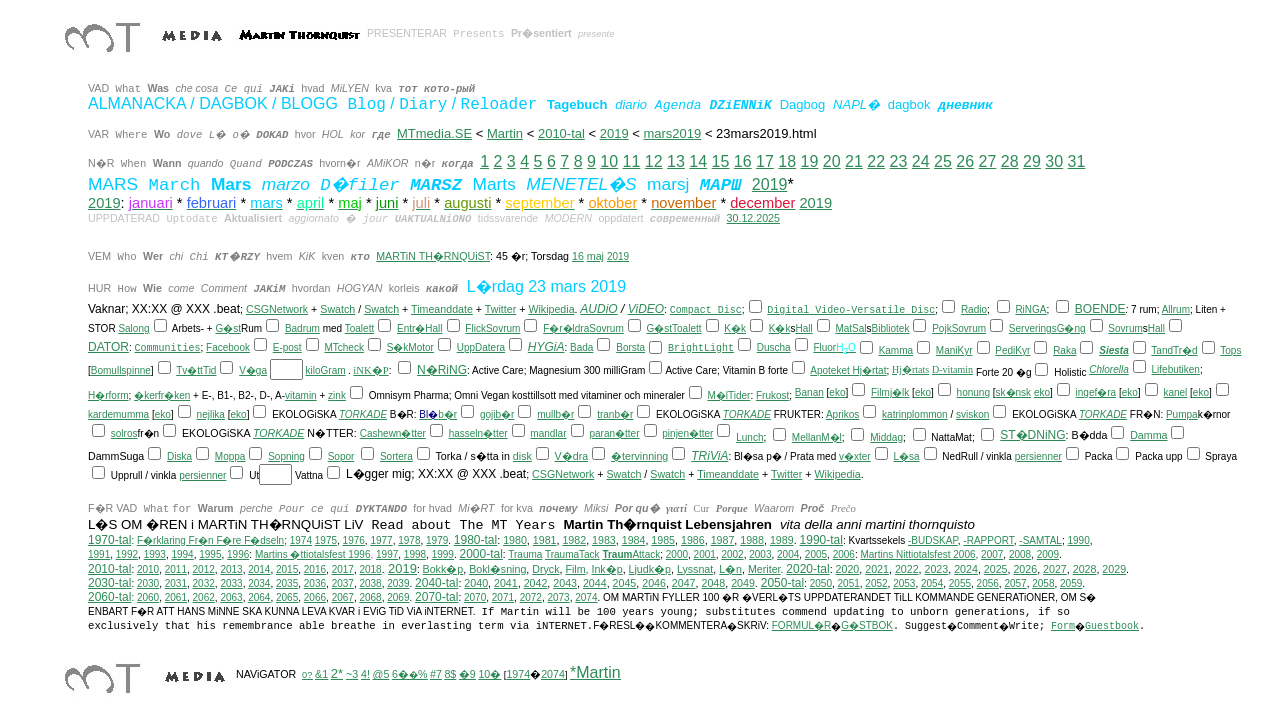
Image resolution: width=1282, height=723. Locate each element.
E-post (287, 347)
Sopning (286, 456)
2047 (684, 583)
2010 (148, 569)
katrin (894, 414)
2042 (536, 583)
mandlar (548, 433)
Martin (505, 133)
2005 (816, 554)
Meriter (764, 569)
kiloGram (326, 370)
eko (837, 392)
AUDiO (598, 309)
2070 (475, 597)
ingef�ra (1096, 392)
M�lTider (728, 395)
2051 (849, 583)
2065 (287, 597)
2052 (876, 583)
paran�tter (614, 433)
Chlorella (1108, 369)
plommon (927, 414)
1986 (693, 540)
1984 (634, 540)
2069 (398, 597)
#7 (436, 674)
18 (787, 161)
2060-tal (109, 597)
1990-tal (821, 540)
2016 (315, 569)
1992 (127, 554)
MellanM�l (817, 437)
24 (921, 161)
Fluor (824, 347)
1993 (155, 554)
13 (676, 161)
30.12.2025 (753, 218)
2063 (231, 597)
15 (721, 161)
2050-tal (782, 583)
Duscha (774, 347)
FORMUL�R (801, 625)
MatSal (850, 328)
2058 (1043, 583)
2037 (343, 583)
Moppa (230, 456)
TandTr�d (1174, 350)
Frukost (772, 395)
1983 (604, 540)
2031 (176, 583)
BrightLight (701, 348)
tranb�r (615, 414)
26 (965, 161)
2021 (877, 569)
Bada (581, 347)
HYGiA (546, 347)
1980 (515, 540)
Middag (886, 437)
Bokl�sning (497, 569)
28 (1010, 161)
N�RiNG (442, 370)
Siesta (1113, 350)
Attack (631, 554)
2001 (705, 554)
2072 (531, 597)
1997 (387, 554)
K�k (735, 328)
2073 (558, 597)
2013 (231, 569)
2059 (1071, 583)
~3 (352, 674)
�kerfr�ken (162, 395)
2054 (932, 583)
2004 (788, 554)
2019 (770, 184)
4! (365, 674)
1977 (381, 540)
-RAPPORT (988, 540)
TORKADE (363, 414)
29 (1032, 161)
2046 (654, 583)
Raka (1064, 350)
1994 (182, 554)
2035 (287, 583)
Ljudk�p (650, 569)
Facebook (228, 347)
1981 (545, 540)
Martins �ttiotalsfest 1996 (313, 554)
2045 (625, 583)
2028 (1085, 569)
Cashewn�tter (393, 433)
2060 (148, 597)
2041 (506, 583)
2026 (1025, 569)
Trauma (525, 554)
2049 (743, 583)
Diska (179, 456)
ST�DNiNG (1032, 435)
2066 (315, 597)
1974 (301, 540)
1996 (238, 554)
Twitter (500, 309)
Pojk (941, 328)
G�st (228, 328)
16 (743, 161)
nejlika (211, 414)
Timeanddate (442, 309)
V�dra (572, 456)
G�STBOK (867, 625)
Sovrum (503, 328)
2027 (1055, 569)
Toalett (359, 328)
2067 (343, 597)
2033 (231, 583)
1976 (354, 540)
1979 (437, 540)
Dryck (545, 569)
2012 (204, 569)
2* (337, 673)
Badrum (302, 328)
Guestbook (1112, 626)
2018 (370, 569)
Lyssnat (695, 569)
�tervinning (639, 456)
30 (1054, 161)
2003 (760, 554)
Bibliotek (891, 328)
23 (899, 161)
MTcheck (343, 347)
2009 (1048, 554)
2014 (259, 569)
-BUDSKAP (933, 540)
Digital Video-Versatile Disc (851, 310)
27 (988, 161)
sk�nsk (1014, 392)
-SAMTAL (1040, 540)
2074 (586, 597)
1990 (1078, 540)
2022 (907, 569)
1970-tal (109, 540)
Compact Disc (706, 310)
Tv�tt (189, 370)
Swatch (337, 309)
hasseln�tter (478, 433)
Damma (1148, 435)
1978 (409, 540)
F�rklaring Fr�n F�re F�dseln (210, 540)
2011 (176, 569)
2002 (732, 554)
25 (943, 161)
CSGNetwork (277, 309)
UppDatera (481, 347)
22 (876, 161)
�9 (467, 674)
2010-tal (561, 133)
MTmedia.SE (434, 133)
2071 (503, 597)
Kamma (896, 350)
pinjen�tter (687, 433)
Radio (974, 309)
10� (489, 674)
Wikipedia (551, 309)
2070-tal (436, 597)
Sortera (396, 456)
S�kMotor (410, 347)
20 (832, 161)
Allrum (1176, 309)
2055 (960, 583)
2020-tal (807, 569)
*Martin (595, 672)
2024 (966, 569)
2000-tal (480, 554)
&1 (321, 674)
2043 (565, 583)
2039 (398, 583)
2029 (1114, 569)
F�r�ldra (566, 328)
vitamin (301, 395)
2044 (595, 583)
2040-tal (436, 583)
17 (765, 161)
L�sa (906, 456)
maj (595, 256)
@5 (381, 674)
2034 (259, 583)
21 (854, 161)
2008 (1020, 554)
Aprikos (842, 414)
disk (522, 456)
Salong (133, 328)
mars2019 (672, 133)
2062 (204, 597)
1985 (663, 540)
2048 (713, 583)
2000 (677, 554)
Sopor (341, 456)
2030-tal (109, 583)
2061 (176, 597)
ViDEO (646, 309)
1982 (574, 540)
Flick (475, 328)
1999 (443, 554)
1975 (326, 540)
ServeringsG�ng (1047, 328)
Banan (809, 392)
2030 (148, 583)
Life (1160, 369)
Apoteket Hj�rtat (848, 370)
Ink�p (606, 569)
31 (1077, 161)
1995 (210, 554)
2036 (315, 583)
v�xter (855, 456)
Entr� (411, 328)
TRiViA (709, 456)
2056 (988, 583)
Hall (433, 328)
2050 (821, 583)
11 (632, 161)
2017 (343, 569)
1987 (723, 540)
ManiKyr (954, 350)
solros (124, 433)
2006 (844, 554)
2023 (937, 569)
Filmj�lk (890, 392)
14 (698, 161)
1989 (782, 540)
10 (609, 161)
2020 (848, 569)
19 (810, 161)
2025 (996, 569)
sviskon (972, 414)
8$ (450, 674)
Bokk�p (443, 569)
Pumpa (1182, 414)
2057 (1015, 583)
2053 (904, 583)
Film (575, 569)
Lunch (749, 437)
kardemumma (118, 414)
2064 (259, 597)
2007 (992, 554)
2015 (287, 569)
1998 (415, 554)
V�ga (253, 370)
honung (973, 392)
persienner (1038, 456)
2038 (370, 583)
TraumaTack (572, 554)
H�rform (108, 395)
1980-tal (475, 540)
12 (654, 161)
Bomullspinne (121, 370)
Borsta (630, 347)
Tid (210, 370)
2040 (476, 583)
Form (1063, 626)
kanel (1175, 392)
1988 (752, 540)
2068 (370, 597)
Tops (1230, 350)
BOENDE (1100, 309)
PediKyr (1012, 350)
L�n (730, 569)
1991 (99, 554)
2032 (204, 583)
